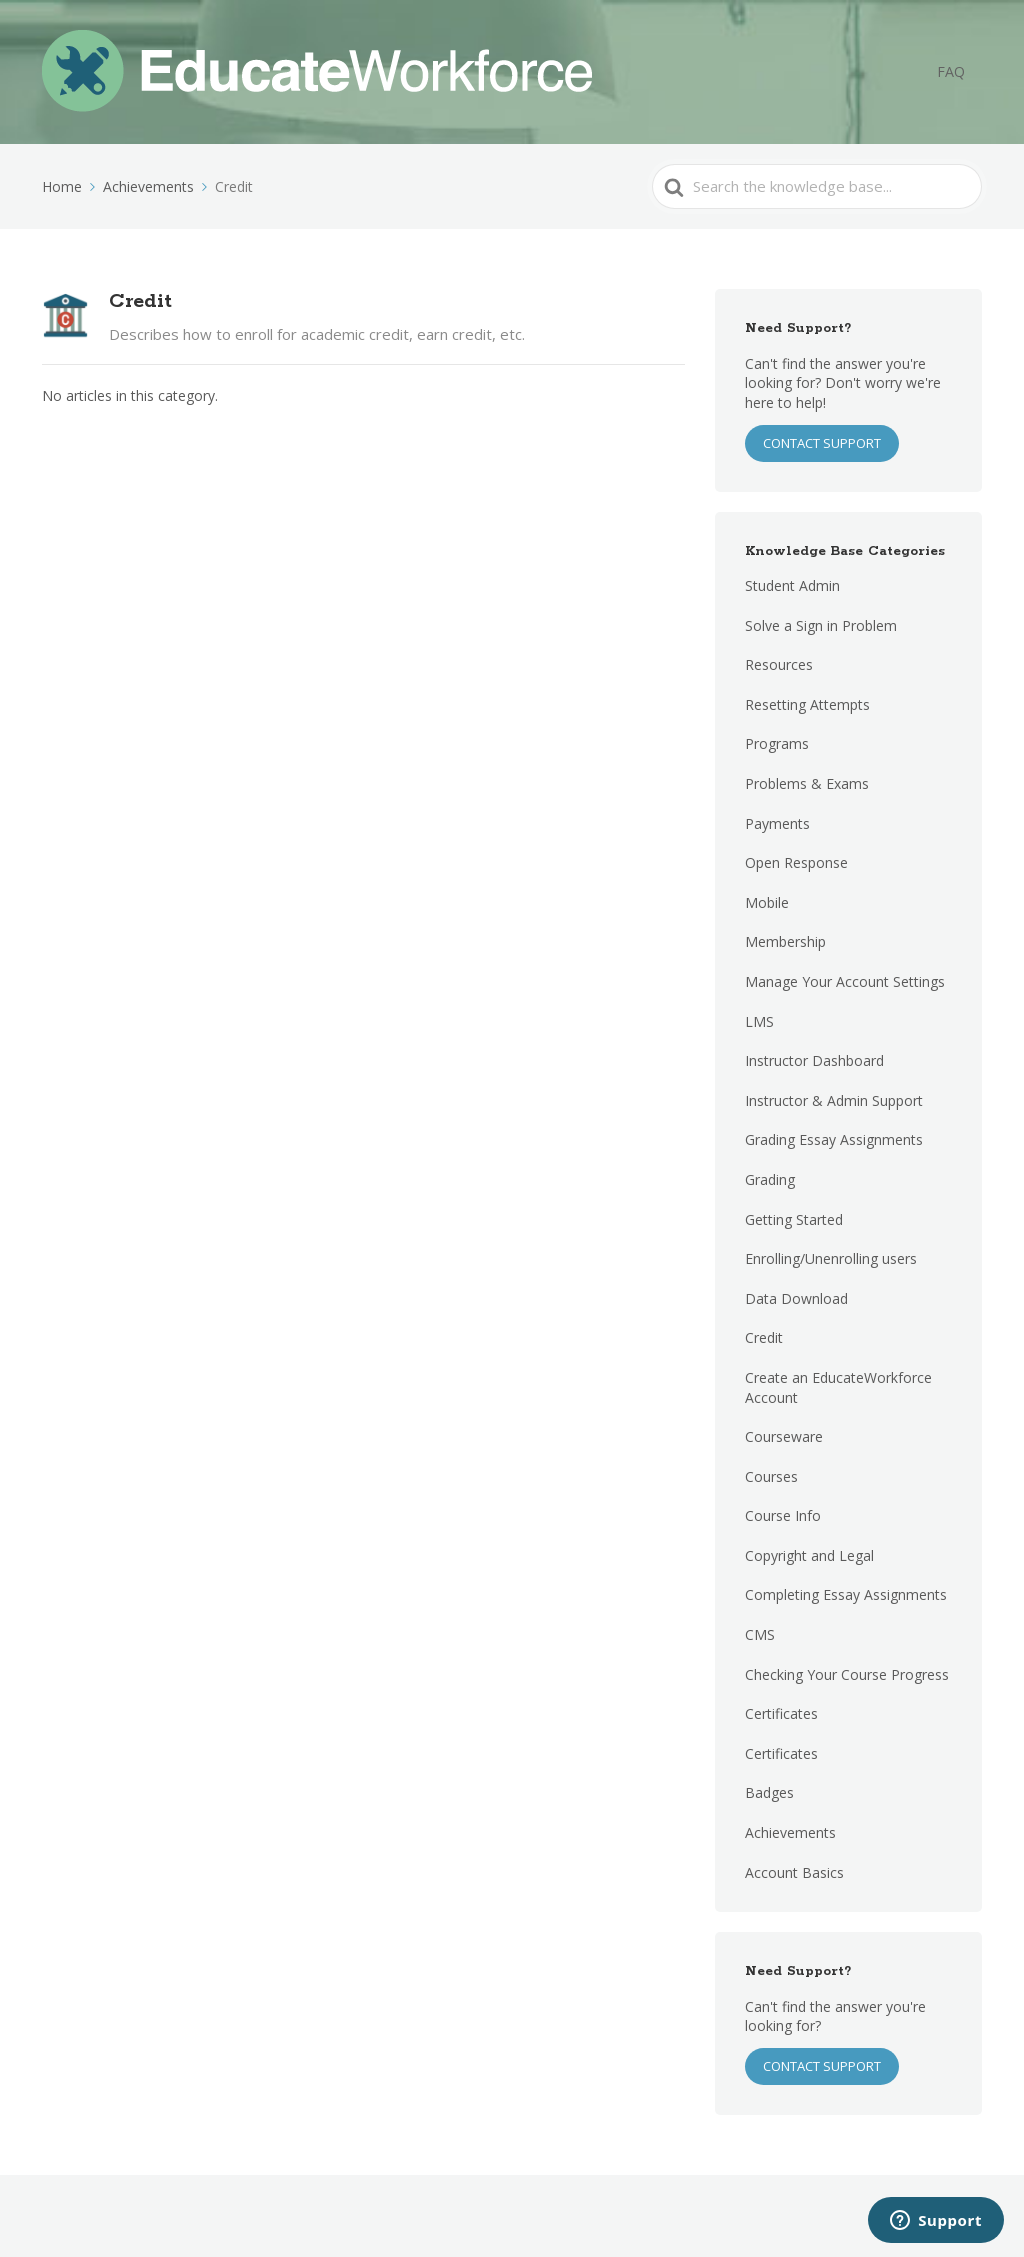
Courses (771, 1476)
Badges (769, 1792)
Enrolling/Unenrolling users (831, 1258)
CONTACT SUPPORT (822, 443)
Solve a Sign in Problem (821, 625)
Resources (779, 664)
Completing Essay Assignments (846, 1594)
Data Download (796, 1298)
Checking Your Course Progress (847, 1674)
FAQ (959, 72)
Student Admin (792, 585)
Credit (764, 1337)
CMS (760, 1634)
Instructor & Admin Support (834, 1100)
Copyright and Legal (809, 1555)
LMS (759, 1021)
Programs (777, 743)
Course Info (783, 1515)
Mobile (767, 902)
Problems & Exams (807, 783)
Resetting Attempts (807, 704)
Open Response (796, 862)
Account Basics (794, 1872)
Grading (770, 1179)
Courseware (784, 1436)
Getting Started (794, 1219)
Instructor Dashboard (814, 1060)
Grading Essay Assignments (834, 1139)
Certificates (781, 1713)
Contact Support (822, 2066)
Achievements (790, 1832)
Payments (777, 823)
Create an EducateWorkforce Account (838, 1387)
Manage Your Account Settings (845, 981)
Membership (785, 941)
